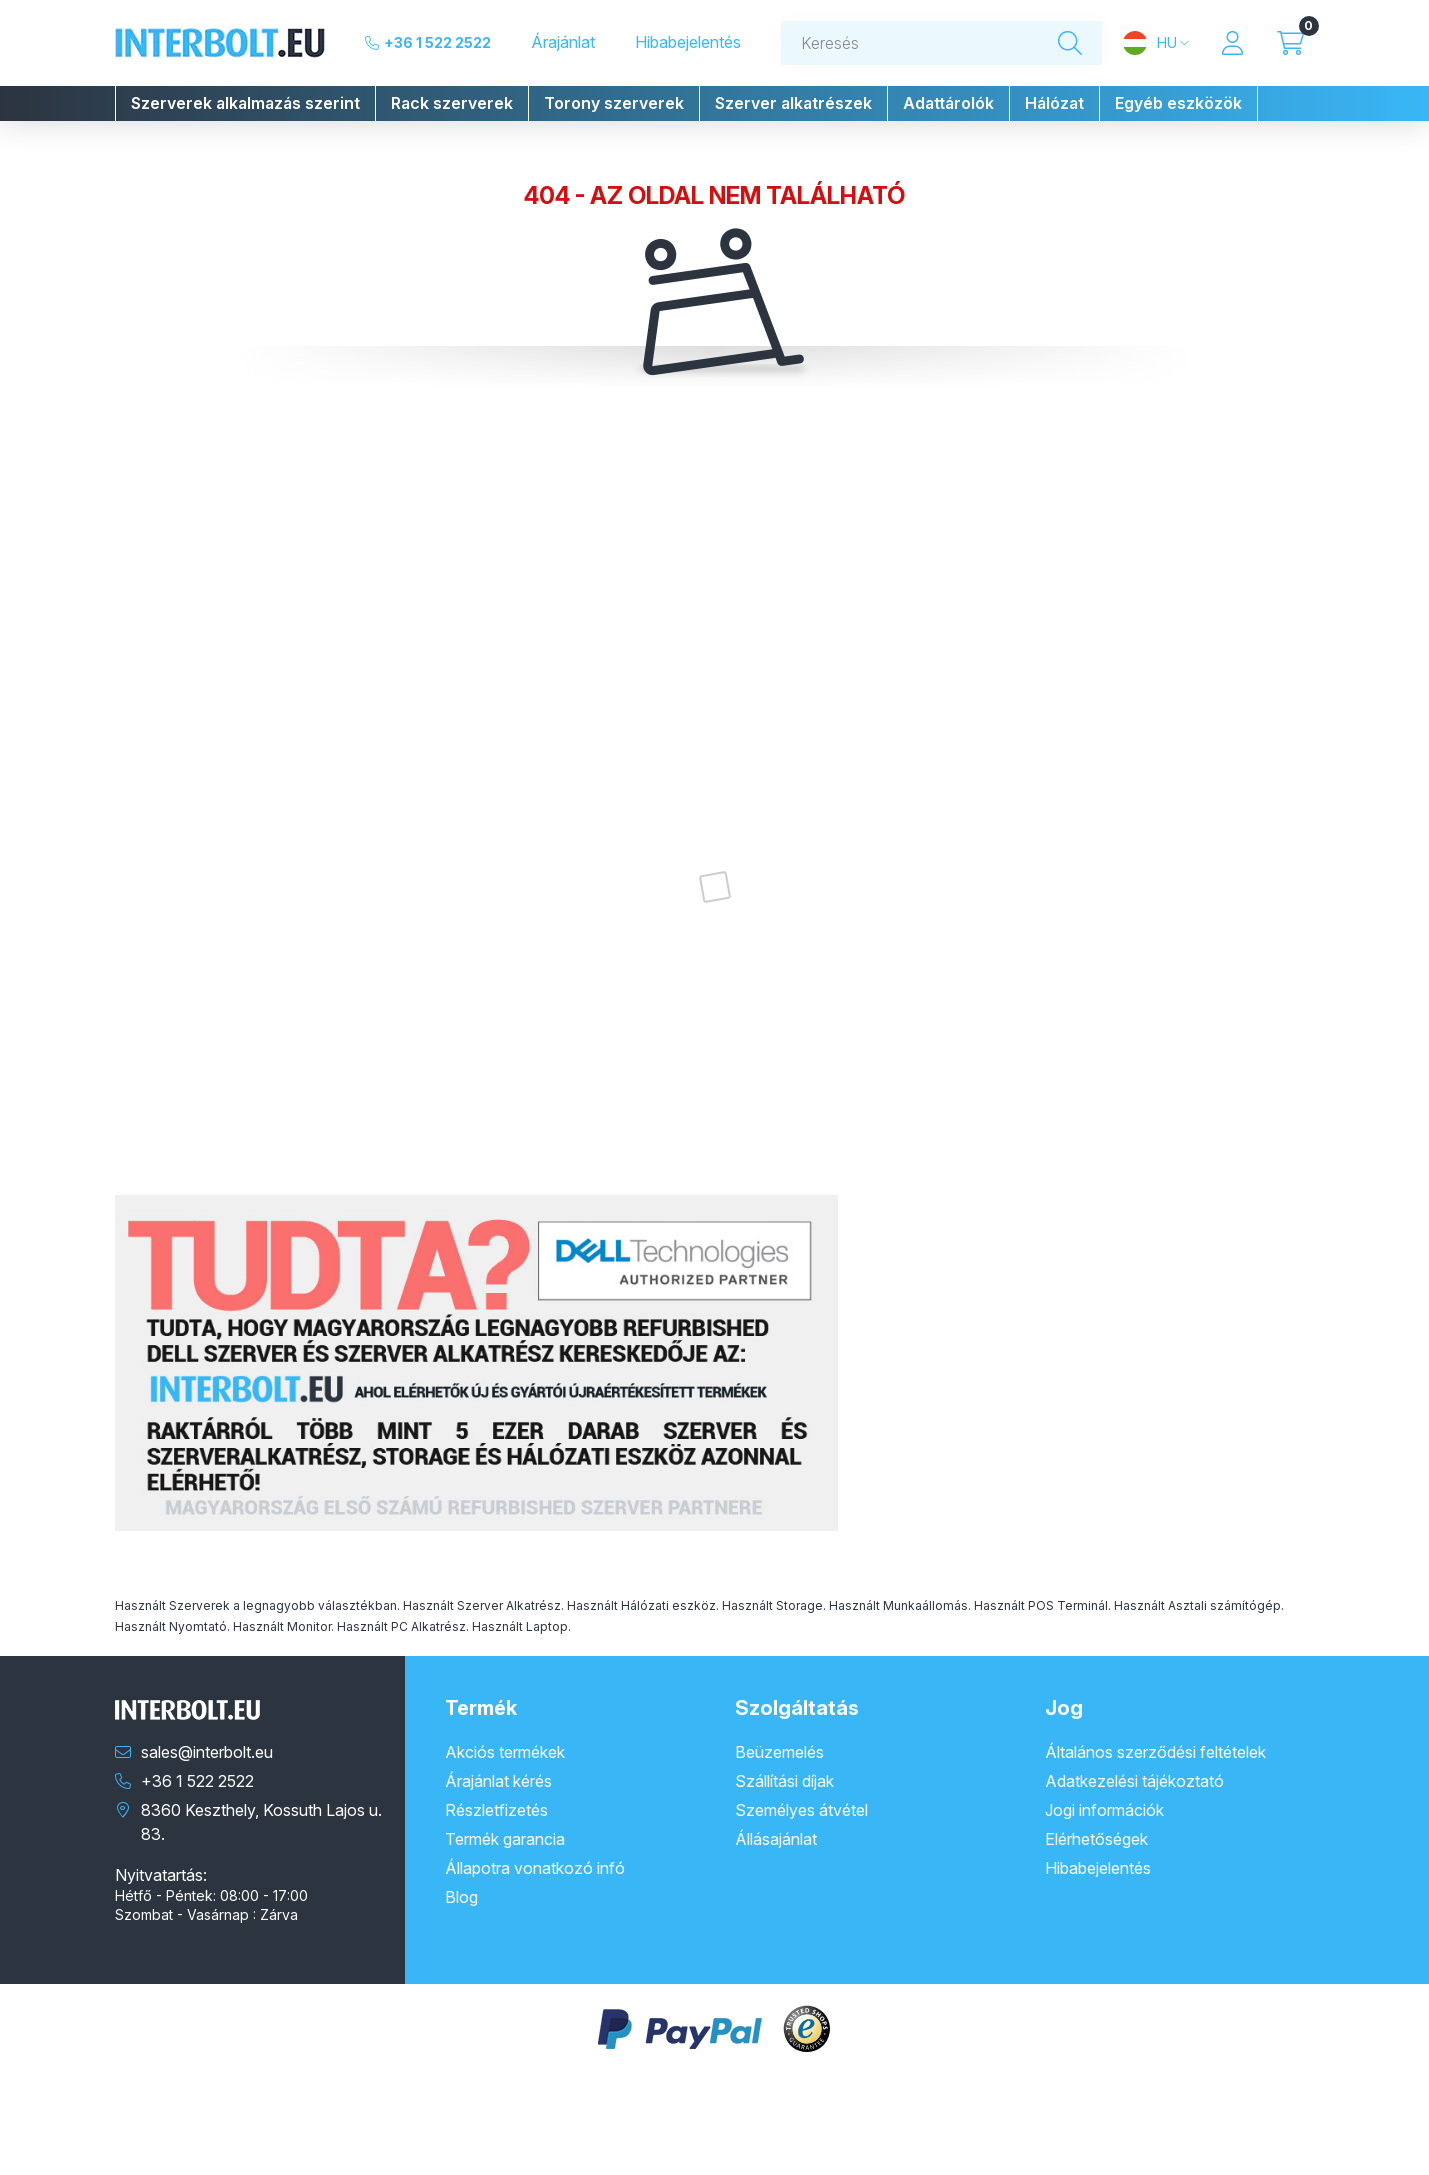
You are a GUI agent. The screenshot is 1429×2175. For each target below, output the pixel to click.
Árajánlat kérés (498, 1781)
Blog (461, 1897)
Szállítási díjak (784, 1781)
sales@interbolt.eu (207, 1752)
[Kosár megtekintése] (1290, 43)
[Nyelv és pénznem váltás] (1155, 43)
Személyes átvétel (801, 1810)
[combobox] (942, 43)
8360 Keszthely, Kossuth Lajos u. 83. (261, 1822)
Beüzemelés (779, 1752)
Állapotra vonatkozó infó (535, 1868)
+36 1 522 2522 (437, 42)
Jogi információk (1104, 1810)
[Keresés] (1070, 43)
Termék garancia (505, 1839)
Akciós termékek (505, 1752)
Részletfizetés (496, 1810)
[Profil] (1233, 43)
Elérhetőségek (1096, 1839)
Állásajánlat (776, 1839)
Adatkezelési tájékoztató (1134, 1781)
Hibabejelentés (688, 42)
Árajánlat (563, 42)
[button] (245, 103)
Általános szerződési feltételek (1155, 1752)
